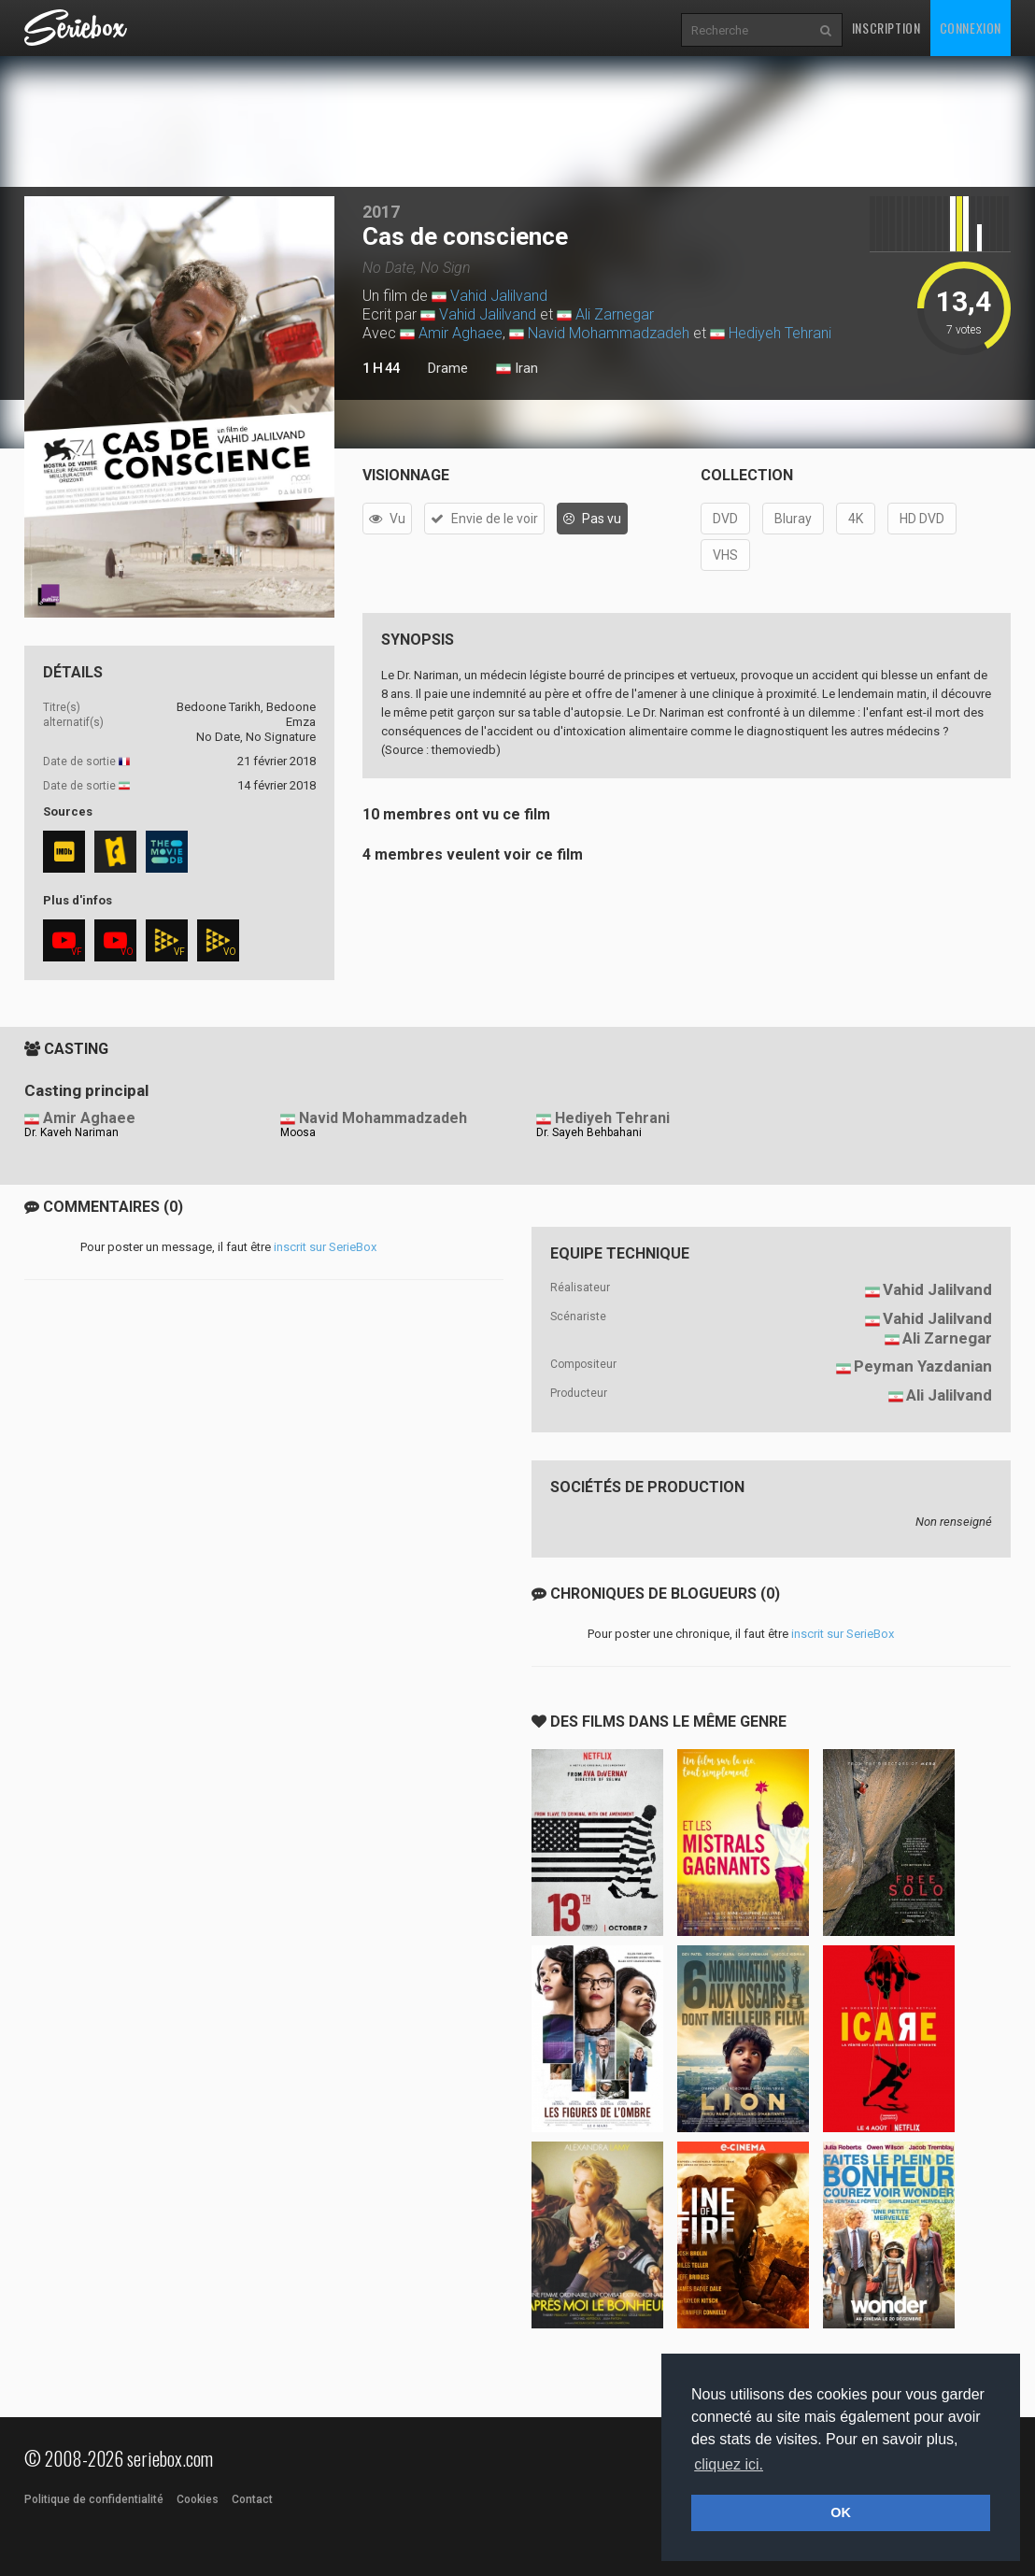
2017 (381, 211)
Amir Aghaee (460, 333)
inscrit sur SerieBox (325, 1247)
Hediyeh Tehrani (780, 333)
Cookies (198, 2499)
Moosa (298, 1132)
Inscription (886, 27)
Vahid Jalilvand (498, 296)
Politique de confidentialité (93, 2499)
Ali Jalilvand (949, 1395)
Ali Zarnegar (614, 314)
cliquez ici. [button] (728, 2464)
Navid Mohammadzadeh (608, 333)
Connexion (970, 27)
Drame (448, 368)
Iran (517, 369)
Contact (252, 2499)
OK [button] (840, 2512)
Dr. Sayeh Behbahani (589, 1132)
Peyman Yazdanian (923, 1366)
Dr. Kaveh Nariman (71, 1132)
